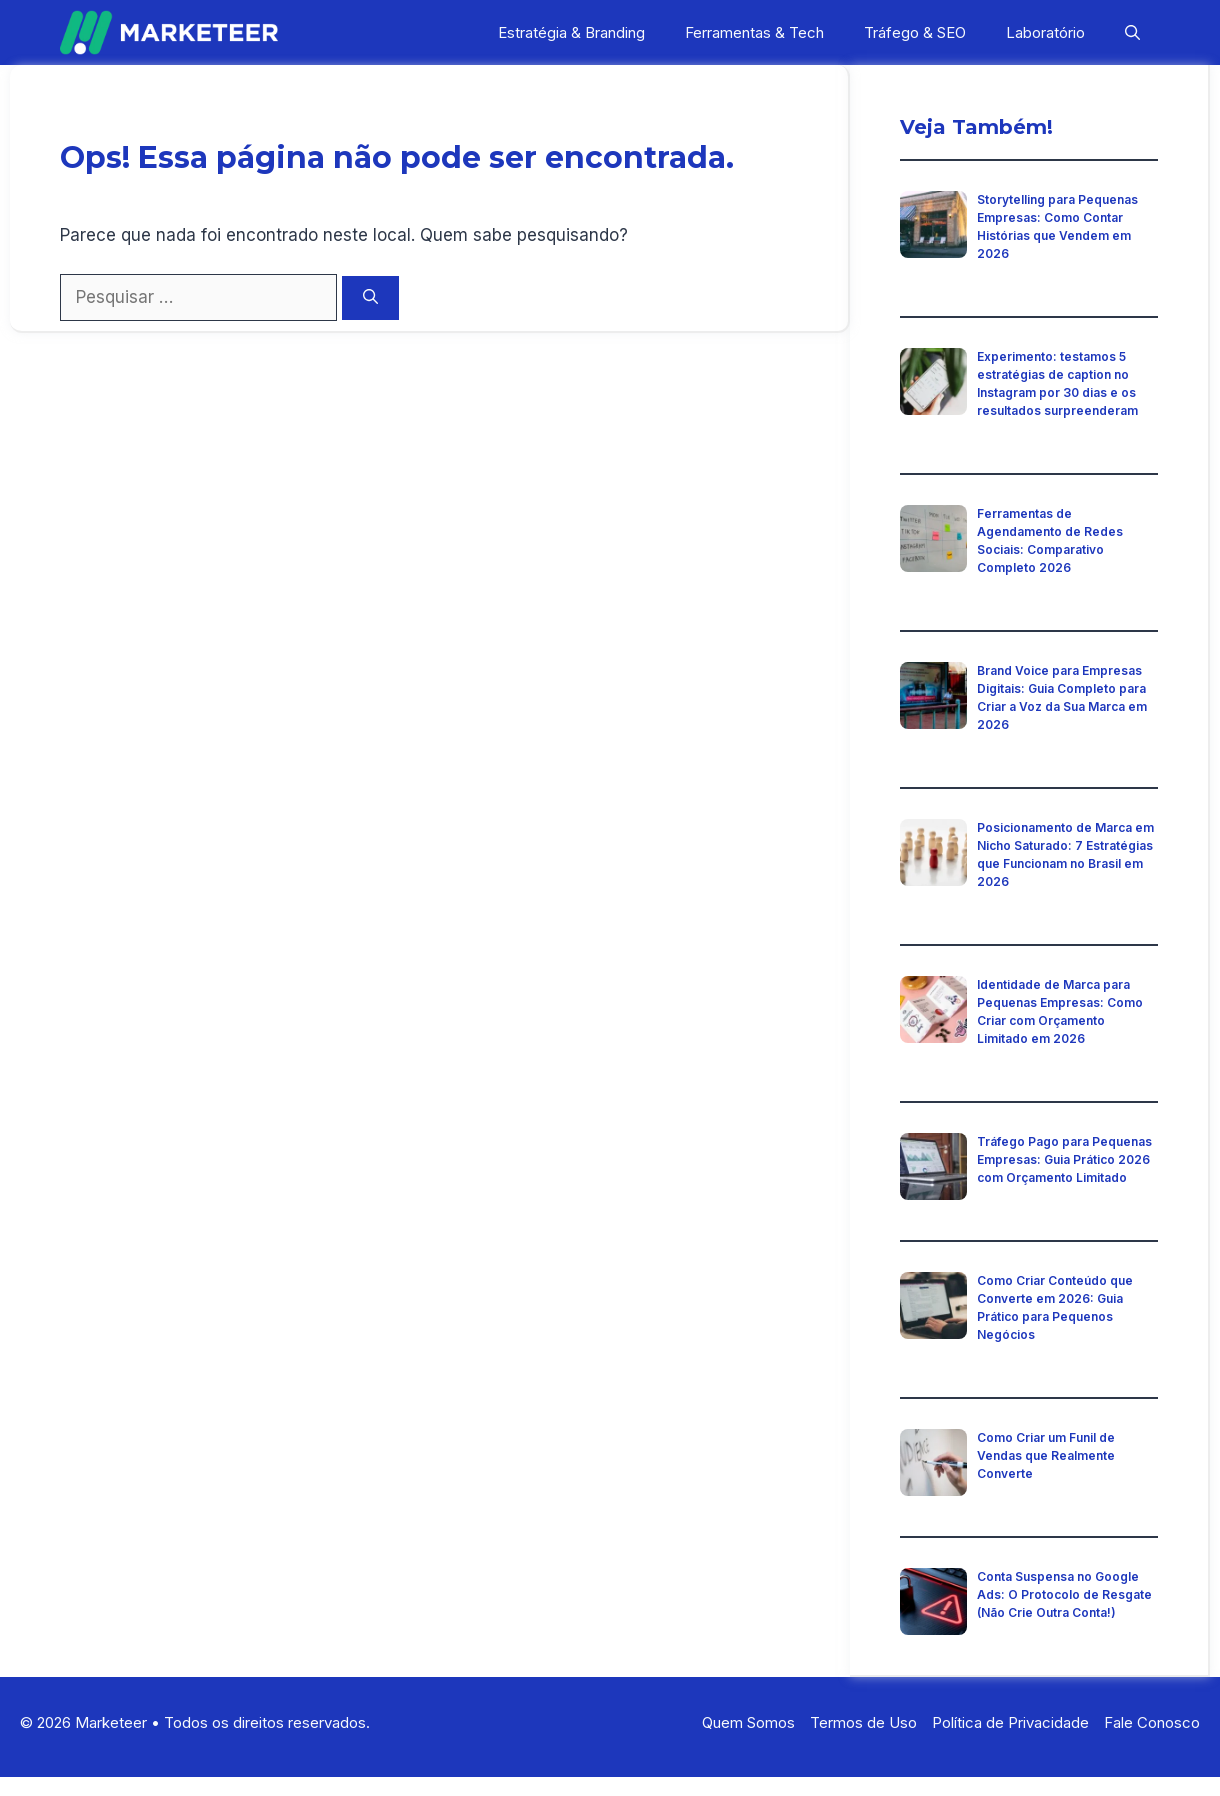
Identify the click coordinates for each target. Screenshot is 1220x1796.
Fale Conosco (1152, 1722)
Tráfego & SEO (915, 32)
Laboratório (1045, 32)
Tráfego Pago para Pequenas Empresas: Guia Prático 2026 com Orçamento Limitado (1064, 1159)
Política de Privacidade (1010, 1722)
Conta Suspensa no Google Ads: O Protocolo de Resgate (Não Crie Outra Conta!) (1064, 1594)
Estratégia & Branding (571, 32)
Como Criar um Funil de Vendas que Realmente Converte (1046, 1455)
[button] (1132, 32)
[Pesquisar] (370, 298)
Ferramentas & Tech (754, 32)
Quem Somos (748, 1722)
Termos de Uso (863, 1722)
